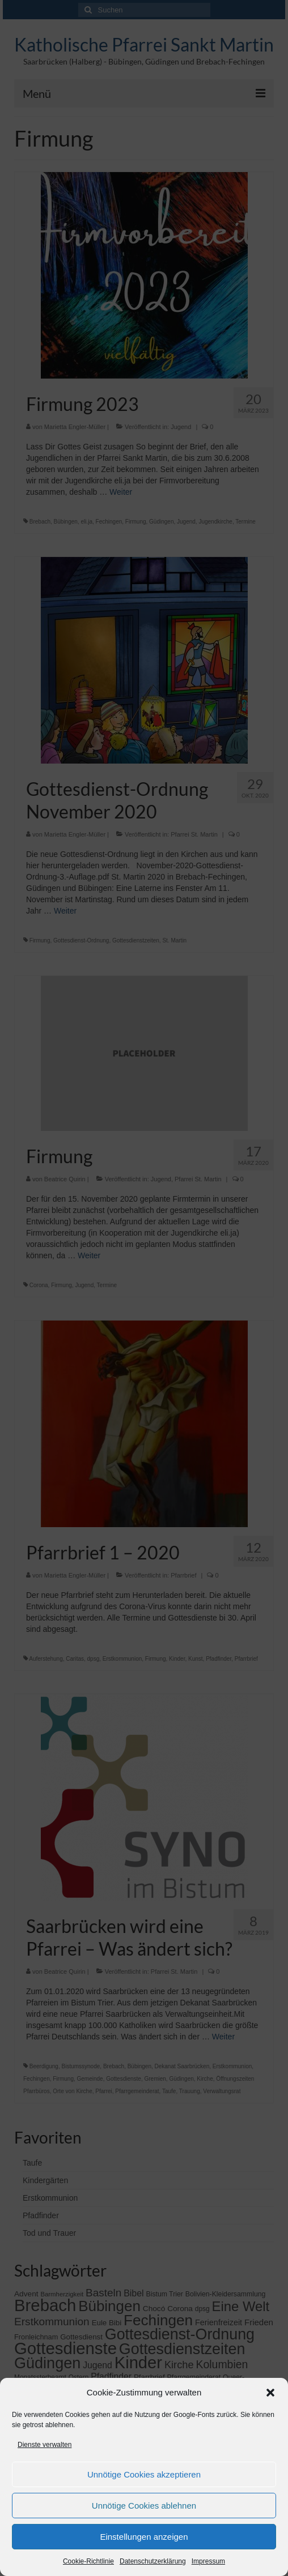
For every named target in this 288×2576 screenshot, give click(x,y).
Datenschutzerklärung (153, 2561)
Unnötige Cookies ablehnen (144, 2505)
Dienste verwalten (44, 2445)
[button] (270, 2392)
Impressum (208, 2561)
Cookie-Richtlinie (88, 2561)
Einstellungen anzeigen (144, 2536)
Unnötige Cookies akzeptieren (144, 2474)
